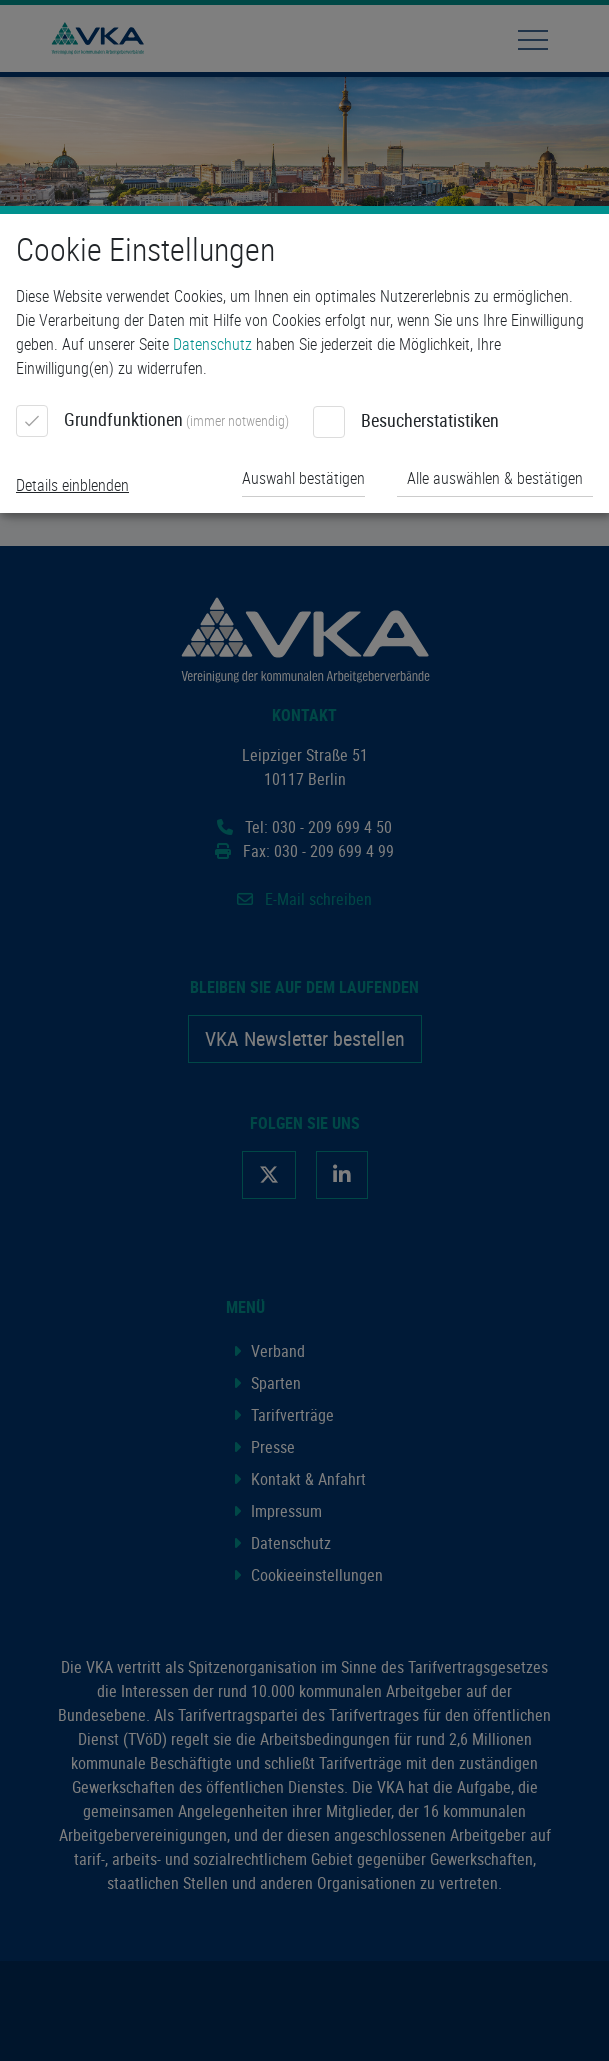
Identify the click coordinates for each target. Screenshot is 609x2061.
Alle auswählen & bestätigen (495, 478)
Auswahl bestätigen (303, 478)
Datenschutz (212, 344)
